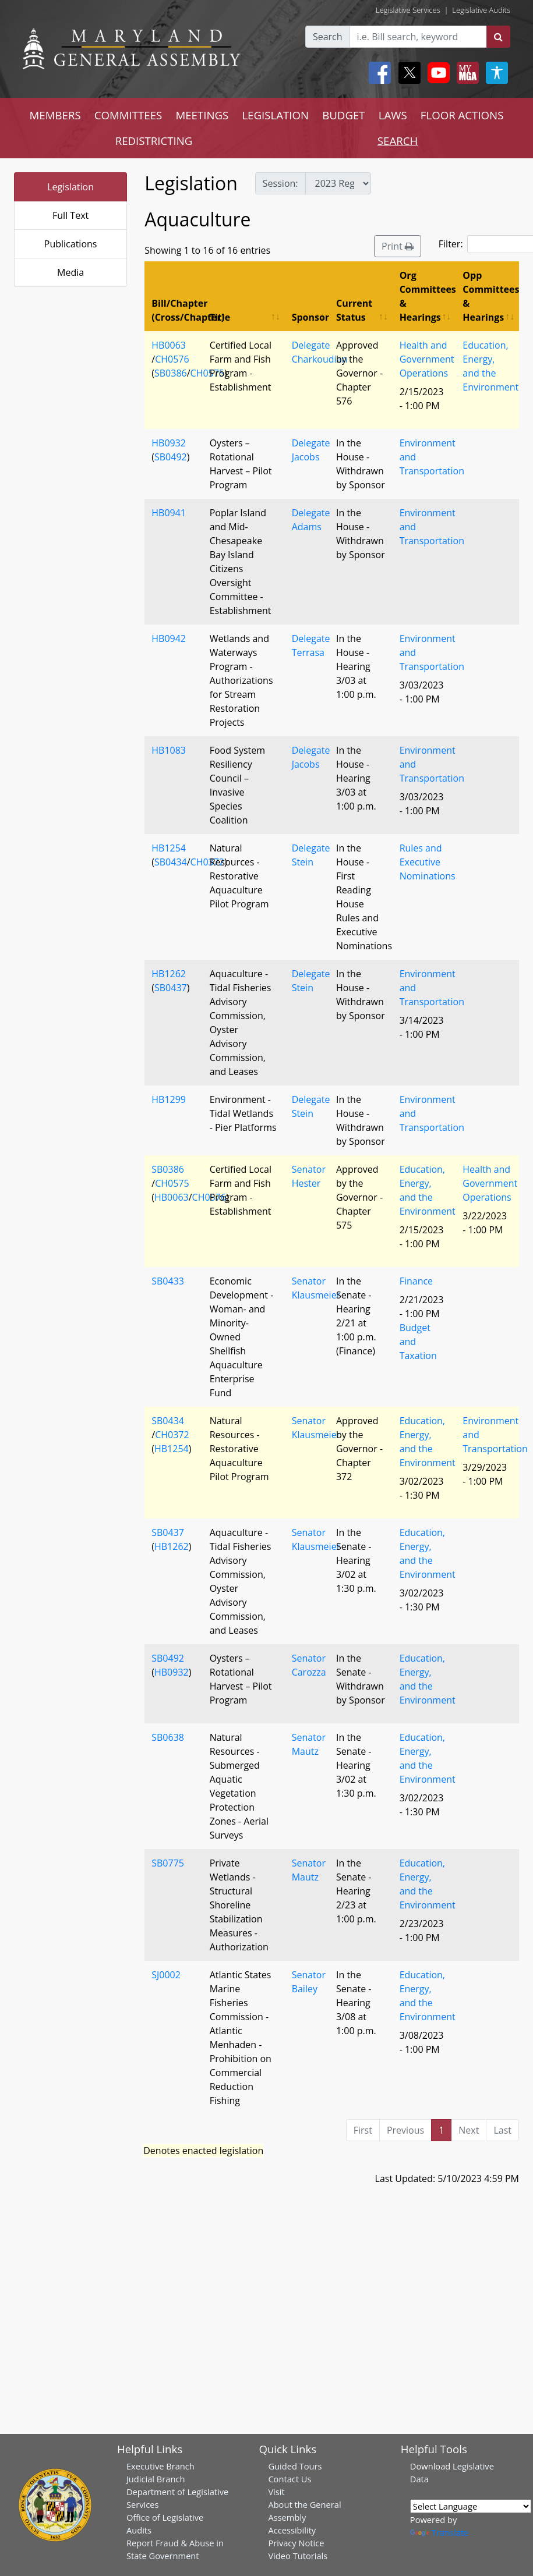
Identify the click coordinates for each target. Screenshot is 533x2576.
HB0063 (168, 345)
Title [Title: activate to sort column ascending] (220, 317)
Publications (70, 243)
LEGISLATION (275, 115)
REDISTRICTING (154, 140)
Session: (280, 183)
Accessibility (292, 2530)
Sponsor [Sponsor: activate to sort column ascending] (310, 317)
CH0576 (172, 359)
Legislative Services (408, 10)
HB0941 (168, 512)
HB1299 (168, 1099)
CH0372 (207, 862)
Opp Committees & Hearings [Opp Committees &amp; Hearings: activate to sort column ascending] (491, 296)
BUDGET (343, 115)
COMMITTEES (128, 115)
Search (328, 36)
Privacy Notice (296, 2543)
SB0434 (170, 862)
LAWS (393, 115)
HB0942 (168, 638)
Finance (416, 1281)
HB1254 (168, 848)
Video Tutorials (297, 2555)
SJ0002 (166, 1974)
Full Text (70, 215)
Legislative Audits (481, 10)
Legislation (70, 186)
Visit (276, 2491)
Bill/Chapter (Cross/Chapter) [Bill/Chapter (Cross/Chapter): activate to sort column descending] (176, 310)
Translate (439, 2532)
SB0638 (167, 1737)
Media (70, 272)
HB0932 (168, 443)
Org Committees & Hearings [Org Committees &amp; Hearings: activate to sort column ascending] (428, 296)
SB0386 (170, 373)
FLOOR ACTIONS (462, 115)
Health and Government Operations (427, 359)
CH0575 (207, 373)
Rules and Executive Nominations (428, 862)
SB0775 (167, 1863)
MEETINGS (201, 115)
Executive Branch (160, 2466)
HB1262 (168, 973)
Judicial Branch (155, 2479)
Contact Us (289, 2479)
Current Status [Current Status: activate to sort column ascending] (354, 310)
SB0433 (167, 1281)
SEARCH (397, 140)
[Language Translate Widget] (470, 2506)
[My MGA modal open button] (465, 73)
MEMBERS (55, 115)
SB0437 (170, 987)
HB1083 (168, 750)
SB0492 (170, 456)
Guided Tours (295, 2466)
